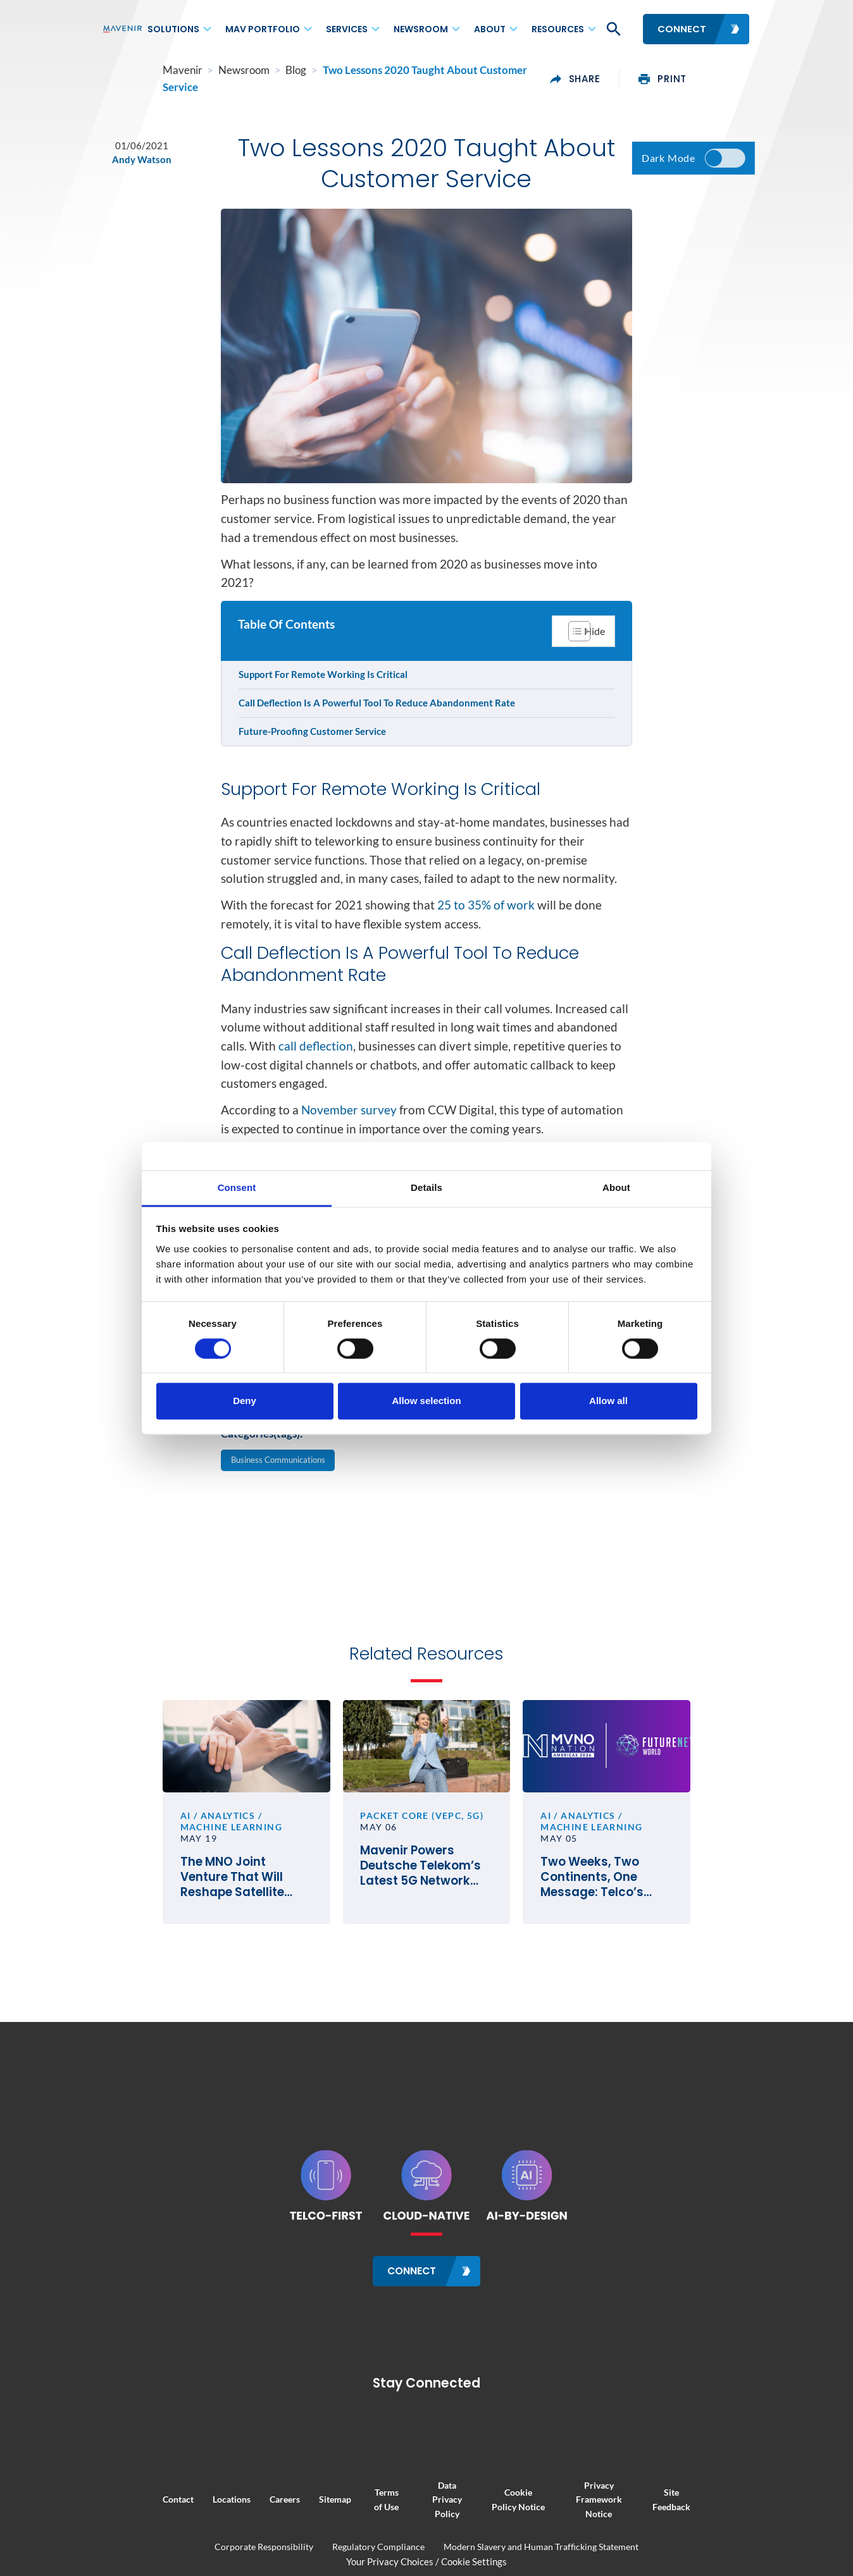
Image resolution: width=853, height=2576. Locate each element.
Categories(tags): (262, 1513)
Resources (558, 29)
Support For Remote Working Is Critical (324, 681)
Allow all (608, 1401)
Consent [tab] (237, 1187)
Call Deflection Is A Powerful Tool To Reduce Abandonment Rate (378, 709)
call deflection (315, 1114)
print (723, 72)
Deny (244, 1401)
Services (347, 29)
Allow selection (426, 1401)
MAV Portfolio (262, 29)
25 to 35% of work (486, 956)
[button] (612, 29)
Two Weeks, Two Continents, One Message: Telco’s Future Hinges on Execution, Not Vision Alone (646, 1988)
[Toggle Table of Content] (581, 636)
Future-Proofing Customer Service (314, 738)
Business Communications (286, 1540)
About (490, 29)
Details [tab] (426, 1187)
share (635, 72)
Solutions (173, 29)
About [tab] (616, 1187)
